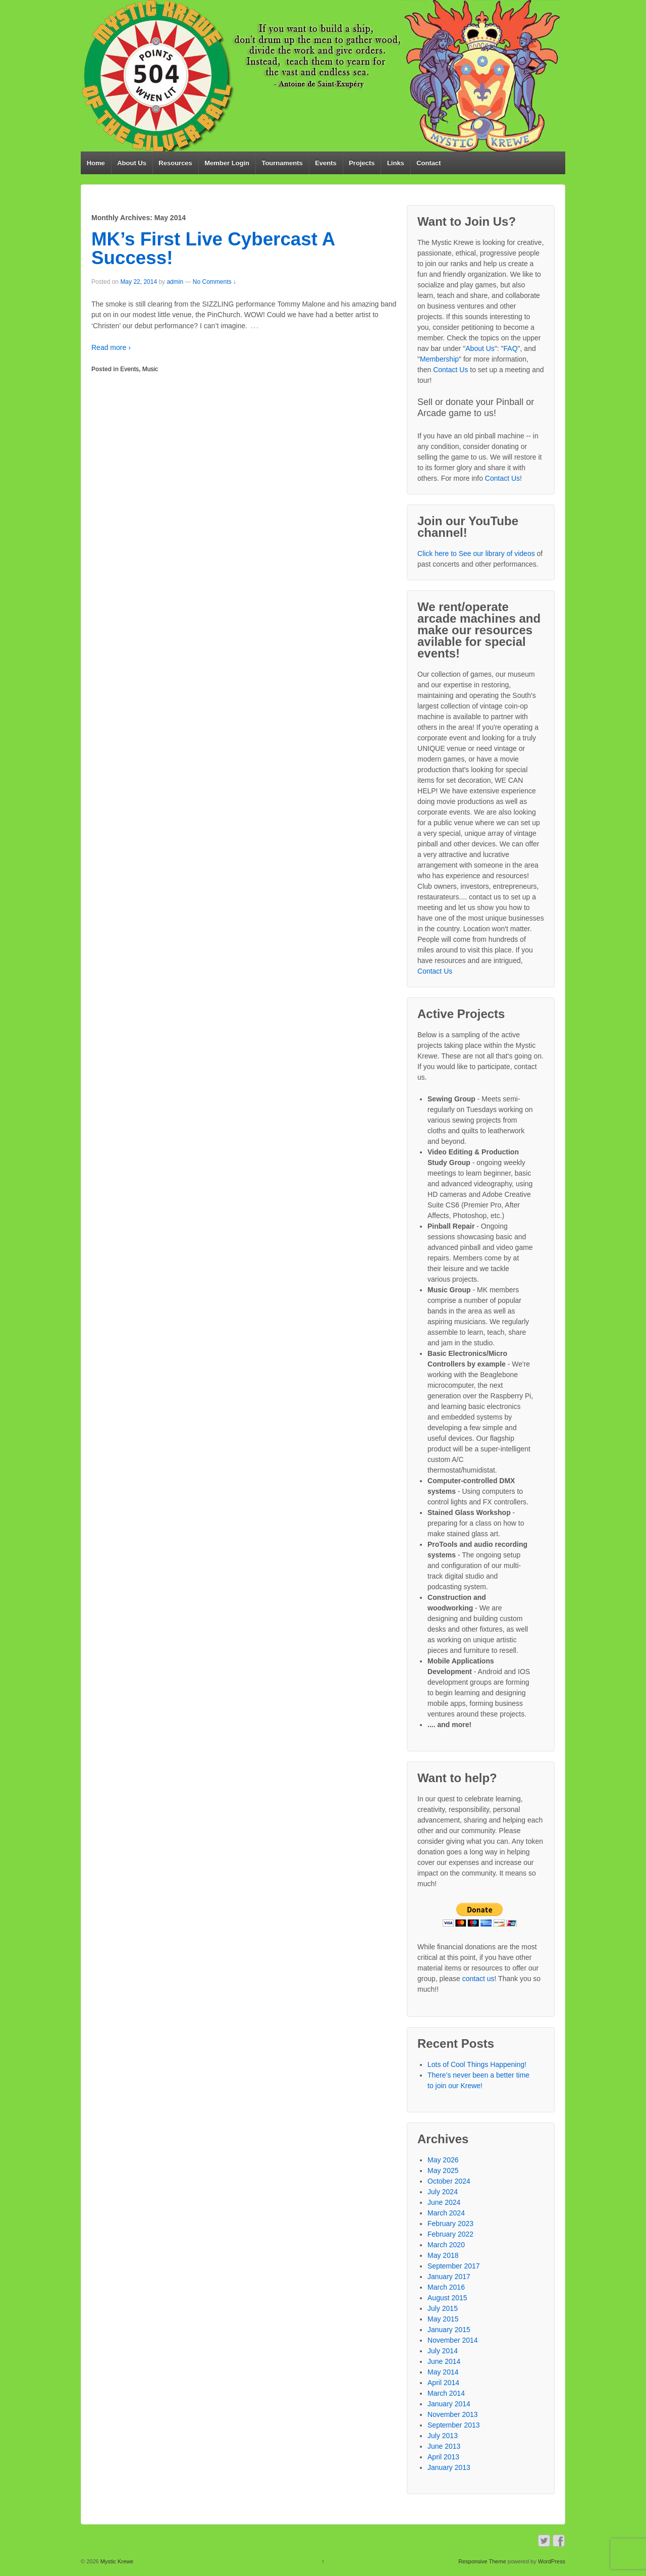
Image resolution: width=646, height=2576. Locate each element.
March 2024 (446, 2213)
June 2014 (443, 2361)
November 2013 (452, 2414)
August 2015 (447, 2298)
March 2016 (446, 2287)
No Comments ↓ (214, 281)
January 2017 (448, 2276)
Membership (439, 359)
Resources (175, 163)
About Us (131, 163)
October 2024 (448, 2181)
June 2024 (443, 2202)
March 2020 (446, 2245)
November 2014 (452, 2340)
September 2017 (453, 2266)
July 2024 (442, 2192)
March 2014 (446, 2393)
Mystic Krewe (116, 2561)
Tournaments (281, 163)
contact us (478, 1979)
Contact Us (450, 370)
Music (150, 369)
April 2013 (443, 2457)
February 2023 (450, 2223)
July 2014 (442, 2351)
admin (175, 281)
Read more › (111, 347)
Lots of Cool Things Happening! (476, 2064)
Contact (428, 163)
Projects (361, 163)
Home (96, 163)
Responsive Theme (482, 2561)
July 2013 (442, 2436)
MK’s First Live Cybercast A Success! (213, 248)
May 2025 (442, 2170)
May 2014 (442, 2372)
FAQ (511, 348)
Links (395, 163)
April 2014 (443, 2383)
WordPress (551, 2561)
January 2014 (448, 2404)
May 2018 (442, 2255)
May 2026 (442, 2160)
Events (326, 163)
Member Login (226, 163)
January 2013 (448, 2467)
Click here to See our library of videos (476, 553)
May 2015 (442, 2319)
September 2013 (453, 2425)
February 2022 (450, 2234)
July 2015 (442, 2308)
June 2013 (443, 2446)
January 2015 (448, 2330)
